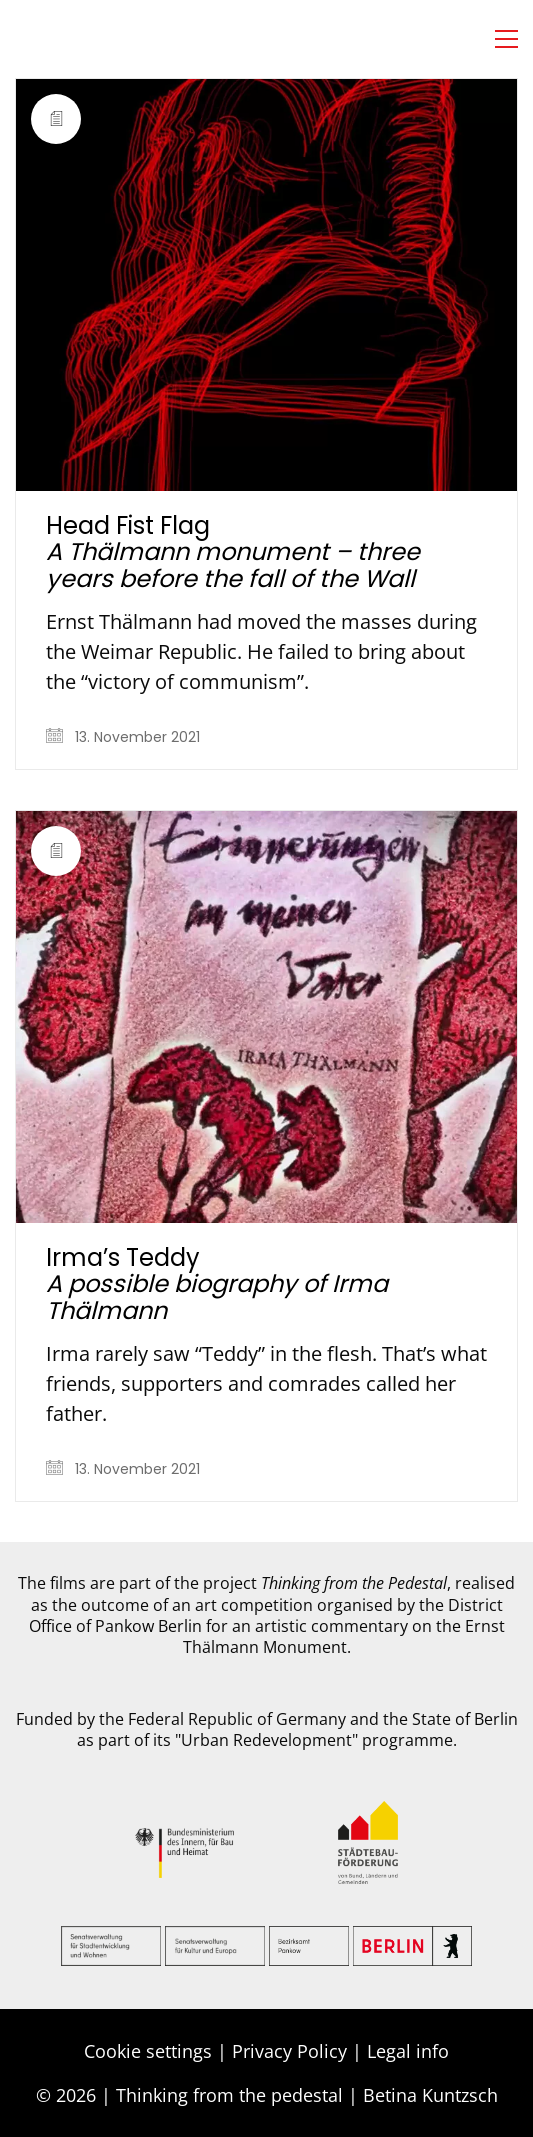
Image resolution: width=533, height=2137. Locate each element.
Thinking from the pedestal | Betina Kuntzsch (307, 2095)
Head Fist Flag (233, 552)
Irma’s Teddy (217, 1284)
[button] (506, 39)
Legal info (408, 2051)
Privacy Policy (289, 2051)
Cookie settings (148, 2051)
